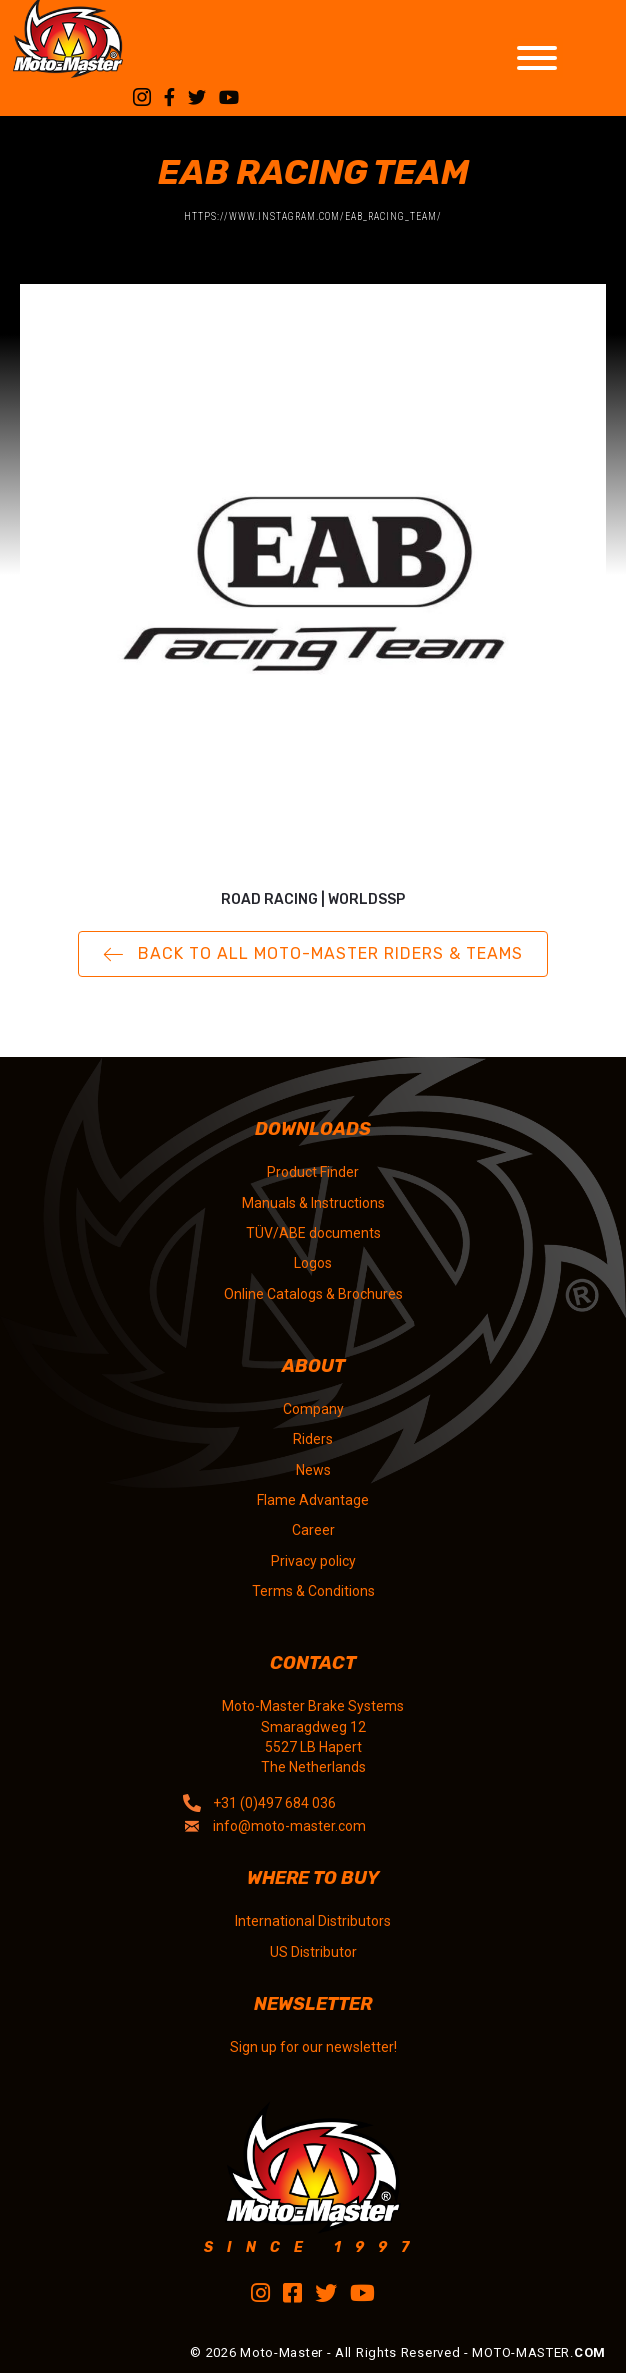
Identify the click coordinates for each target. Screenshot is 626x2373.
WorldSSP (366, 899)
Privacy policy (313, 1561)
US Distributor (313, 1952)
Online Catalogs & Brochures (313, 1294)
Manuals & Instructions (313, 1203)
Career (313, 1530)
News (313, 1470)
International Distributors (313, 1921)
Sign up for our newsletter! (313, 2047)
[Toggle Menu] (537, 58)
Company (313, 1409)
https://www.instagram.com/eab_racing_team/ (313, 216)
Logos (313, 1263)
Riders (313, 1439)
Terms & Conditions (313, 1591)
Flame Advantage (313, 1500)
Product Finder (313, 1172)
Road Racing (269, 899)
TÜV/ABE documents (313, 1233)
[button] (313, 954)
